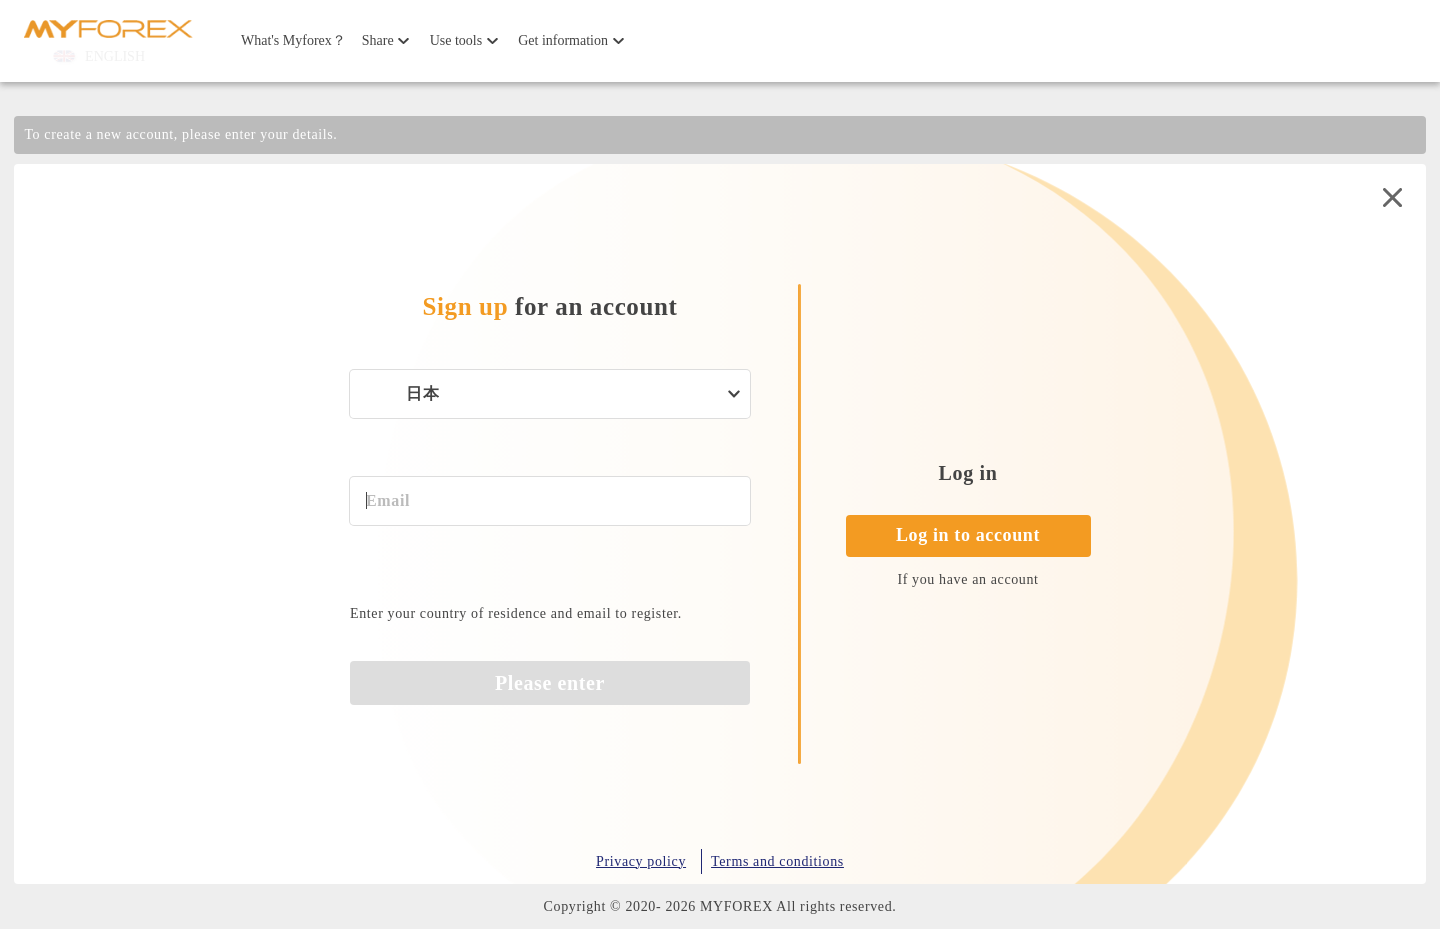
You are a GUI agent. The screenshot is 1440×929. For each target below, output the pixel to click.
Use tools (456, 40)
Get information (563, 40)
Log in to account (968, 535)
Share (378, 40)
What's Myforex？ (293, 40)
